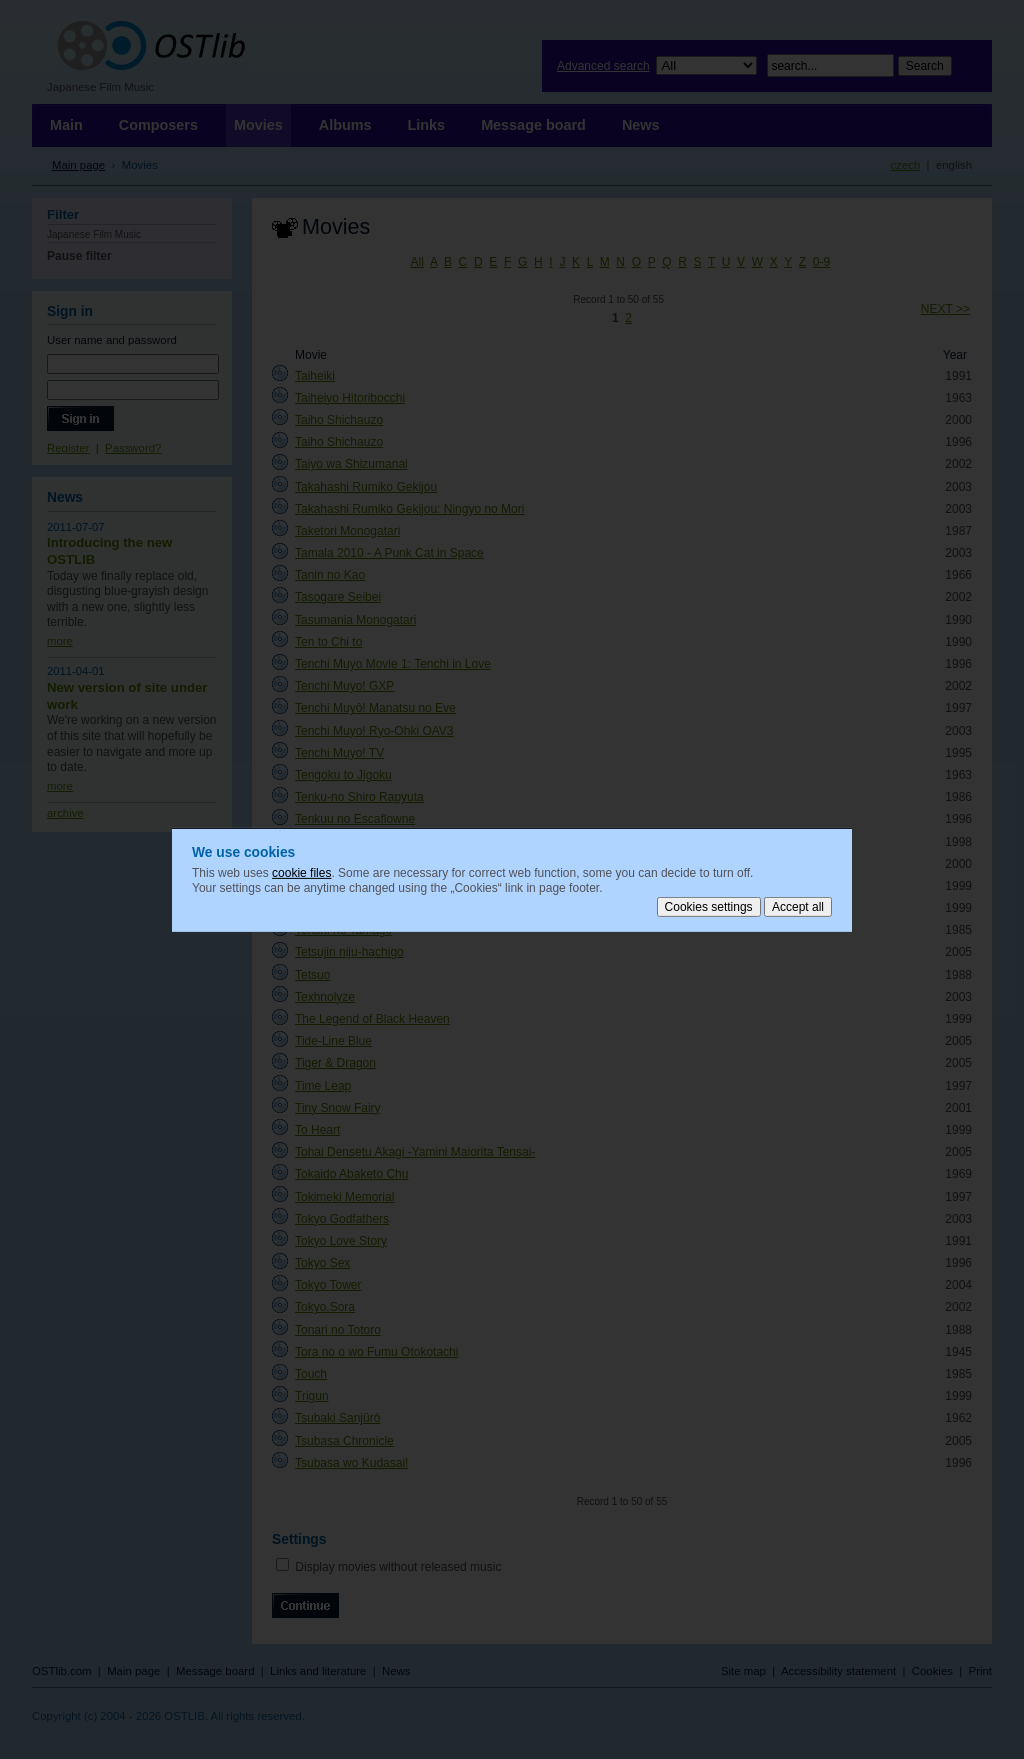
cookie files (301, 872)
